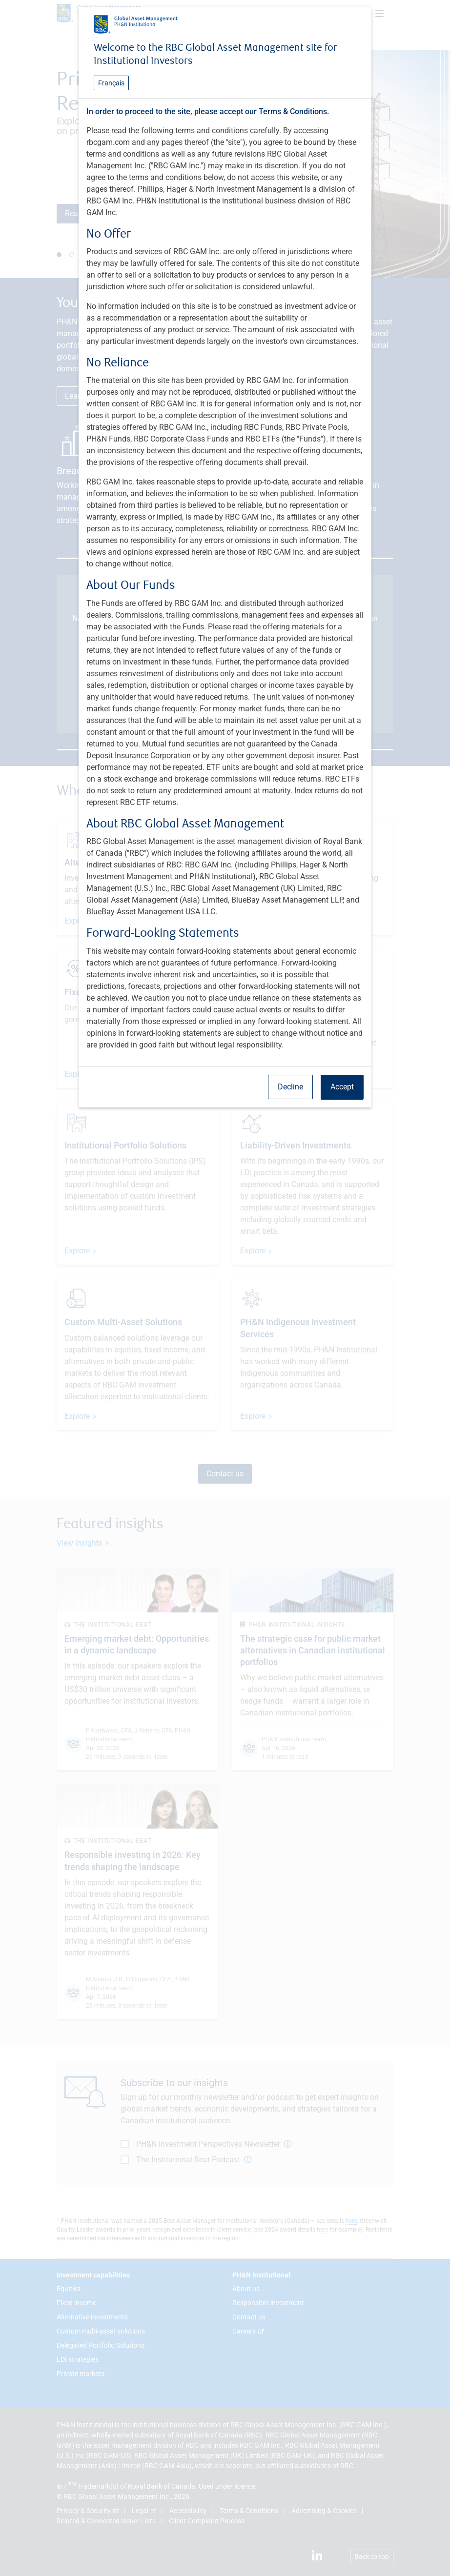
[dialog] (225, 1288)
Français (111, 83)
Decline (290, 1086)
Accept (342, 1086)
